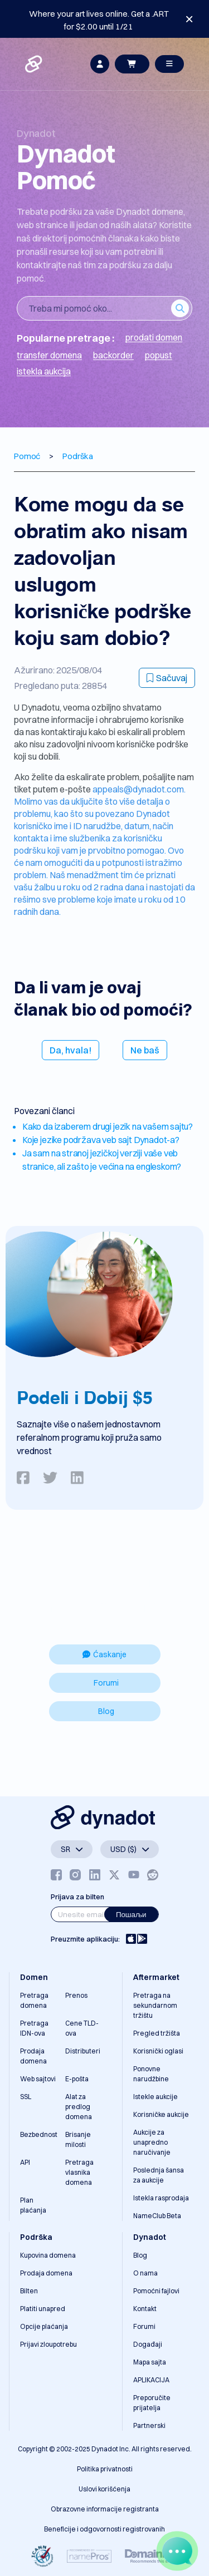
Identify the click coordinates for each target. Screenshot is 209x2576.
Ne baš (144, 1050)
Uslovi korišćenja (104, 2489)
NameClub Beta (157, 2215)
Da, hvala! (70, 1050)
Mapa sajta (149, 2362)
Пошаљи (131, 1914)
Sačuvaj (167, 677)
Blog (106, 1711)
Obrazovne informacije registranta (105, 2509)
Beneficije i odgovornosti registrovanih (104, 2529)
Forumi (106, 1683)
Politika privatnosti (105, 2469)
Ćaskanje (104, 1654)
